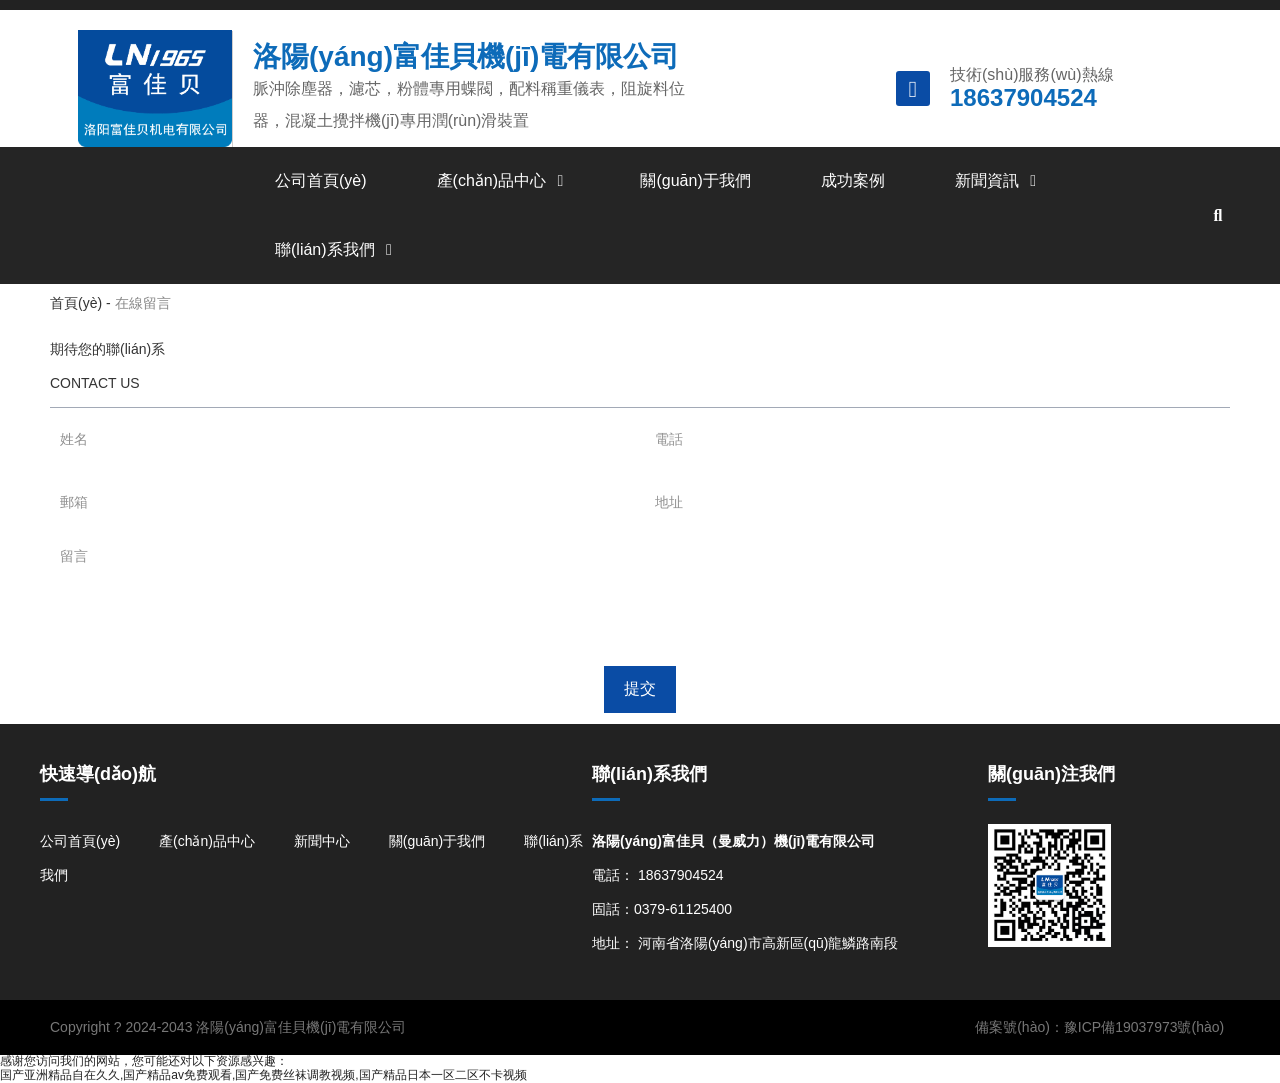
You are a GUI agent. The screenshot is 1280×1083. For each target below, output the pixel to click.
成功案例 (853, 180)
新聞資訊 (999, 180)
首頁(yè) (78, 303)
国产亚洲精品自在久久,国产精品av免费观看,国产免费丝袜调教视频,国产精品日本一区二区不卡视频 (263, 1075)
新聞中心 (322, 841)
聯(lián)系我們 (337, 249)
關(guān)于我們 (695, 180)
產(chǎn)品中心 (504, 180)
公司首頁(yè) (321, 180)
